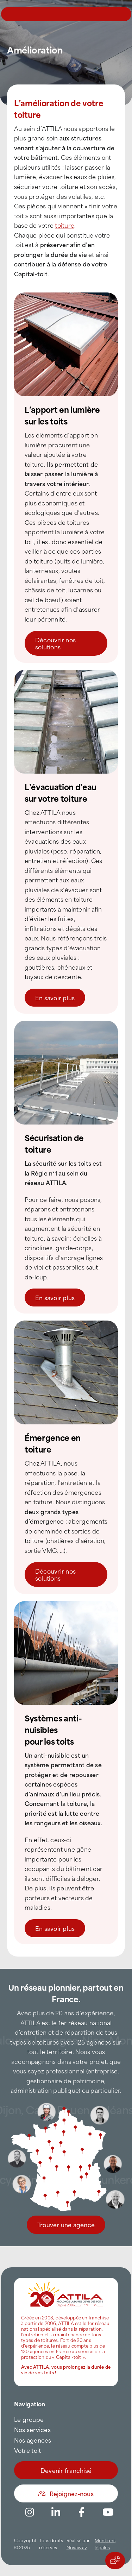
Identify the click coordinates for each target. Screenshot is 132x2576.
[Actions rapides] (115, 2560)
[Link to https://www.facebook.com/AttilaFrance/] (82, 2512)
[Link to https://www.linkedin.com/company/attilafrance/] (55, 2512)
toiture (64, 224)
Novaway (77, 2547)
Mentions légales (105, 2544)
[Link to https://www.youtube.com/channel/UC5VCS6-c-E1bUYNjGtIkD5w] (108, 2512)
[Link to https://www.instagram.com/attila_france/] (29, 2512)
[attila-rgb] (66, 2280)
